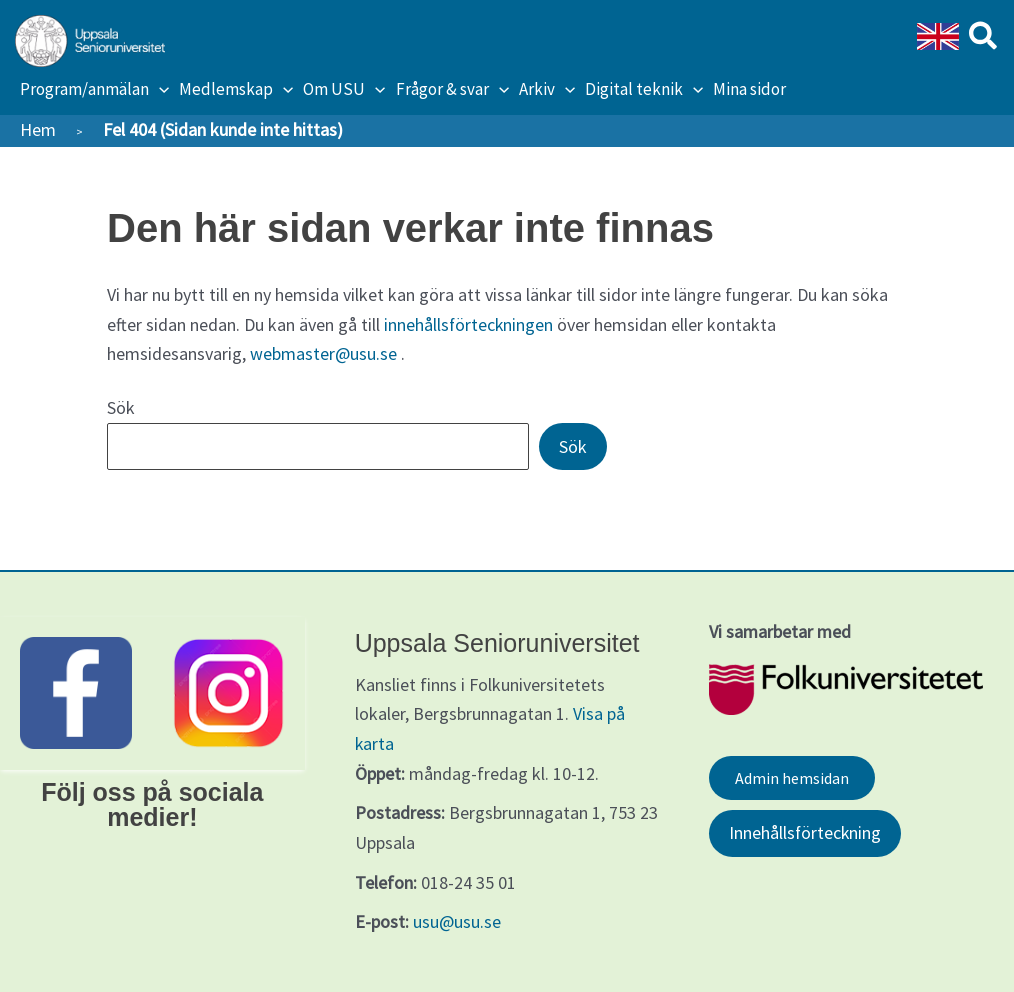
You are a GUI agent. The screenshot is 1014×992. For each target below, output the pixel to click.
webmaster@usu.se (323, 353)
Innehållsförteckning (806, 833)
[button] (984, 39)
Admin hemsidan (792, 778)
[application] (159, 89)
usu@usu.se (457, 921)
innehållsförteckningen (469, 324)
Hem (38, 129)
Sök (121, 407)
